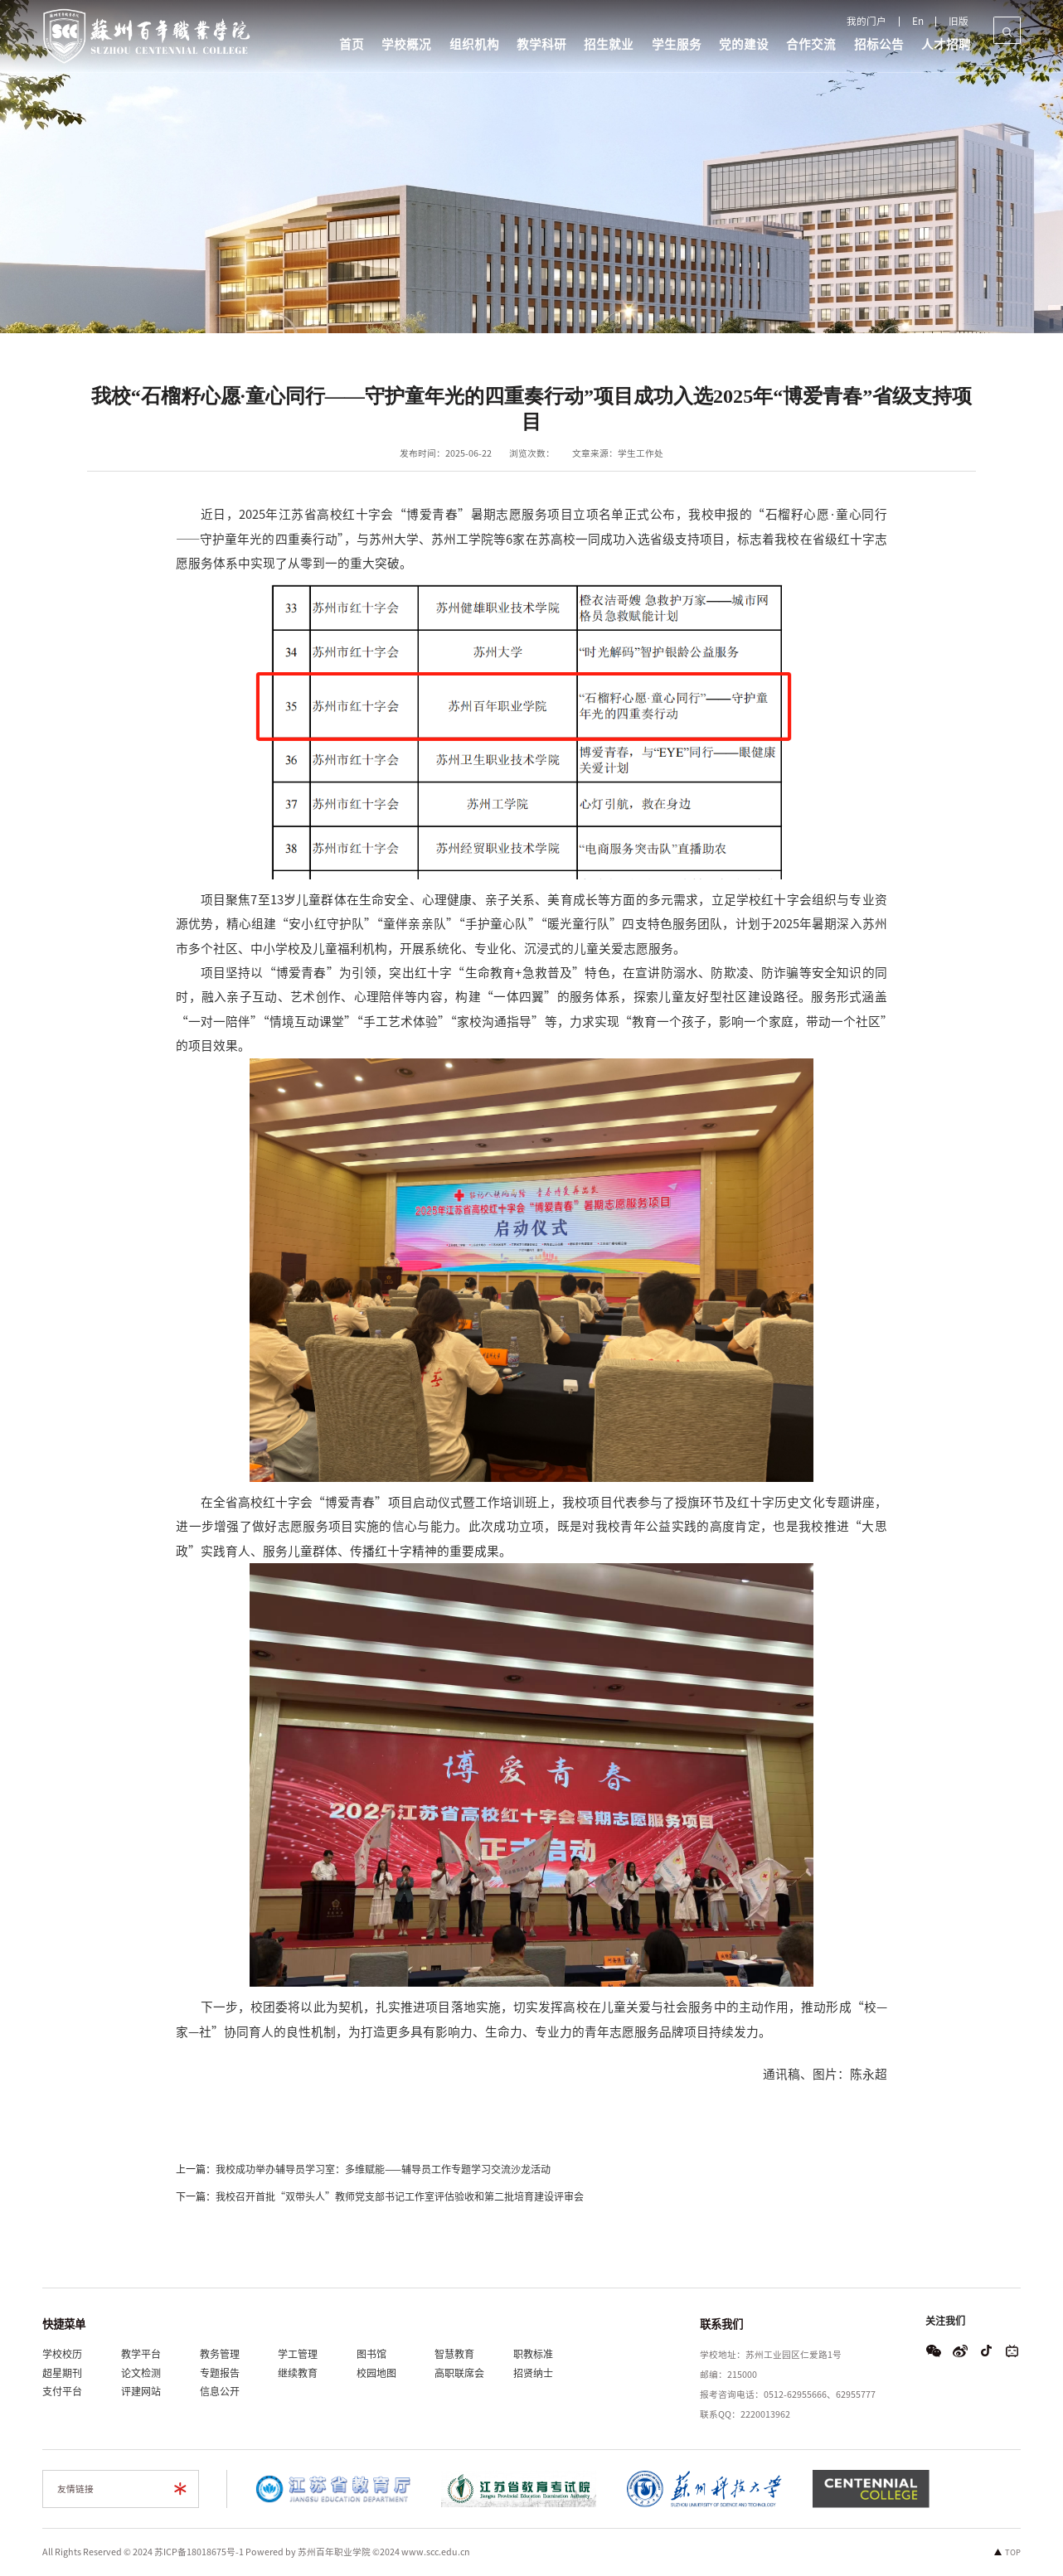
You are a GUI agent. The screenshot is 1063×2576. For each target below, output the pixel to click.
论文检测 (141, 2373)
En (921, 22)
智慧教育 (454, 2354)
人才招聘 (949, 44)
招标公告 (881, 44)
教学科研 (542, 44)
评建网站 (141, 2391)
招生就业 (610, 44)
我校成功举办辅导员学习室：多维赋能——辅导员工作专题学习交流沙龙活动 (383, 2172)
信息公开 (220, 2391)
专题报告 (220, 2373)
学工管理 (298, 2354)
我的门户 (875, 22)
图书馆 (371, 2354)
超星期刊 (62, 2373)
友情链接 (75, 2489)
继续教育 (298, 2373)
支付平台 (62, 2391)
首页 (350, 44)
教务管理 (220, 2354)
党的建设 (746, 44)
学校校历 (62, 2354)
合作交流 (813, 44)
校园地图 (376, 2373)
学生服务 (678, 44)
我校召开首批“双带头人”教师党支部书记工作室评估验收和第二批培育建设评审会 (400, 2199)
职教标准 (533, 2354)
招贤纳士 (533, 2373)
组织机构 (475, 44)
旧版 (959, 22)
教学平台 (141, 2354)
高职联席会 (459, 2373)
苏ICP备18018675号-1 (199, 2552)
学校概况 (407, 44)
